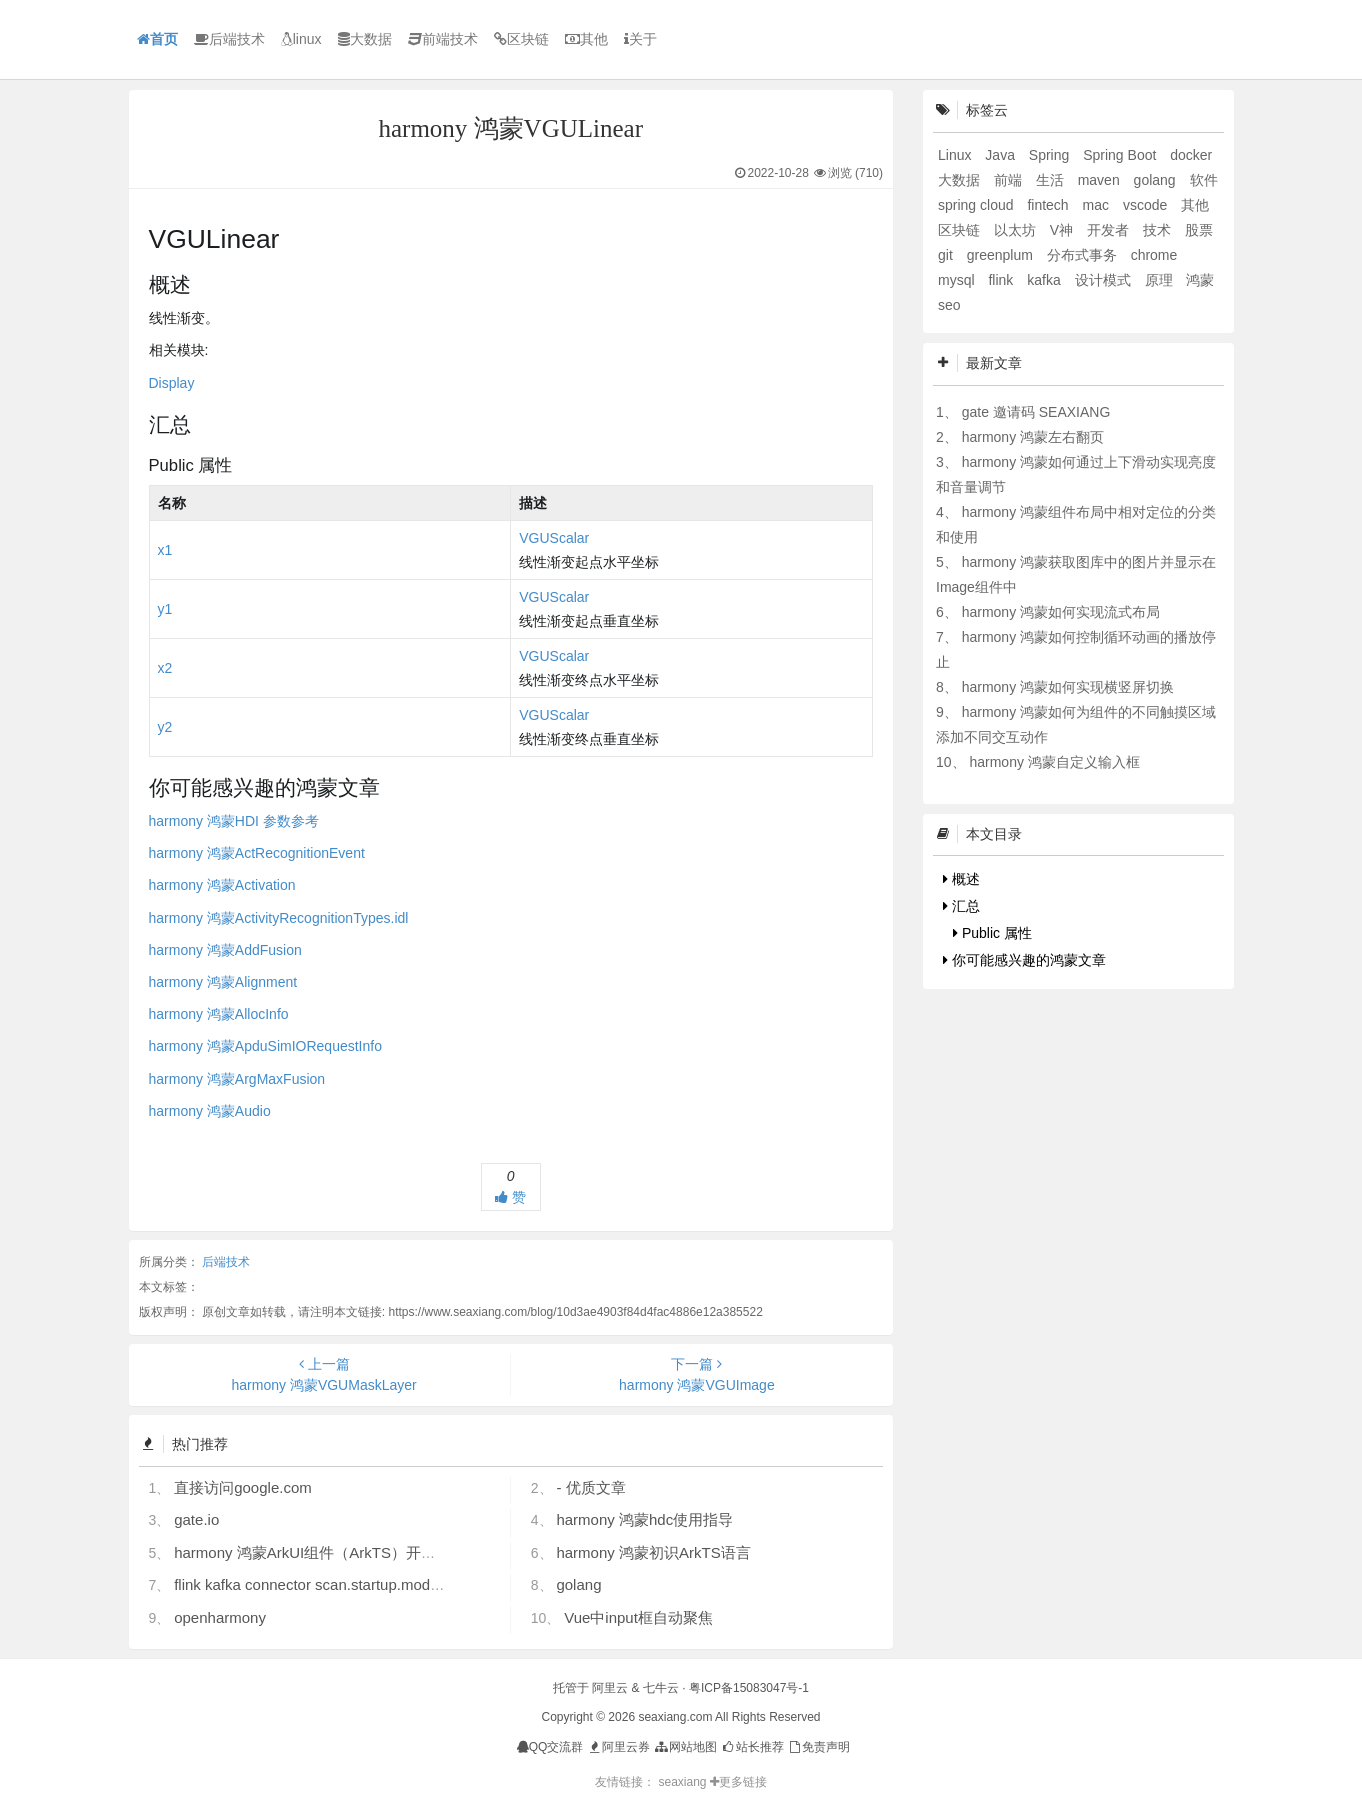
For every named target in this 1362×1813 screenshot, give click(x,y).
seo (949, 305)
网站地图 (684, 1747)
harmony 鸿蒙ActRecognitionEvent (257, 853)
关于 (640, 39)
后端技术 (229, 39)
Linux (956, 155)
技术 (1159, 230)
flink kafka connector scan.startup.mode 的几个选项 (345, 1584)
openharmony (220, 1617)
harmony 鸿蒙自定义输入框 (1054, 762)
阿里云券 (618, 1747)
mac (1098, 205)
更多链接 (738, 1782)
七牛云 (661, 1688)
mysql (958, 280)
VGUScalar (554, 538)
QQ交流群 (550, 1747)
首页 (157, 39)
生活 (1052, 180)
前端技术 (443, 39)
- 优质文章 (590, 1487)
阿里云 (610, 1688)
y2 (165, 727)
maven (1101, 180)
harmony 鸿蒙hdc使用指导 (644, 1519)
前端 (1010, 180)
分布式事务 (1084, 255)
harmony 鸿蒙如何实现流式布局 (1061, 612)
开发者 (1110, 230)
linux (301, 39)
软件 (1204, 180)
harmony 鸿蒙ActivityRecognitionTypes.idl (279, 918)
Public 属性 (992, 933)
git (947, 255)
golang (578, 1584)
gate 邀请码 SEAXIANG (1036, 412)
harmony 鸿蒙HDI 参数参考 (234, 821)
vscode (1147, 205)
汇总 (961, 906)
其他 (586, 39)
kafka (1045, 280)
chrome (1154, 255)
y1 (165, 609)
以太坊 (1017, 230)
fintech (1049, 205)
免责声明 (818, 1747)
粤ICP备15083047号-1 (749, 1688)
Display (172, 383)
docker (1191, 155)
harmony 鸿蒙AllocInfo (219, 1014)
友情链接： (625, 1782)
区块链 (521, 39)
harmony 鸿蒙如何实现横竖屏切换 (1068, 687)
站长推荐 (751, 1747)
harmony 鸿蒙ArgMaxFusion (237, 1079)
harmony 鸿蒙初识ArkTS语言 (653, 1552)
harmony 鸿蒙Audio (210, 1111)
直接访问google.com (243, 1487)
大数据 (365, 39)
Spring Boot (1121, 155)
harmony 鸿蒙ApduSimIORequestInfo (265, 1046)
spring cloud (977, 205)
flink (1002, 280)
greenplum (1002, 255)
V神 (1063, 230)
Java (1001, 155)
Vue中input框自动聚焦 (638, 1617)
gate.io (196, 1519)
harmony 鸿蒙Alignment (223, 982)
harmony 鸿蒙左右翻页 (1033, 437)
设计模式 (1105, 280)
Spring (1051, 155)
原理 (1161, 280)
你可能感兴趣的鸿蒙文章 (1024, 960)
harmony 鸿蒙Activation (222, 885)
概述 (961, 879)
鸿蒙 (1200, 280)
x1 (165, 550)
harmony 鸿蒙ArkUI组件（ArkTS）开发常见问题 (335, 1552)
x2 (165, 668)
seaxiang (683, 1782)
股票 (1199, 230)
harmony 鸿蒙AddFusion (225, 950)
